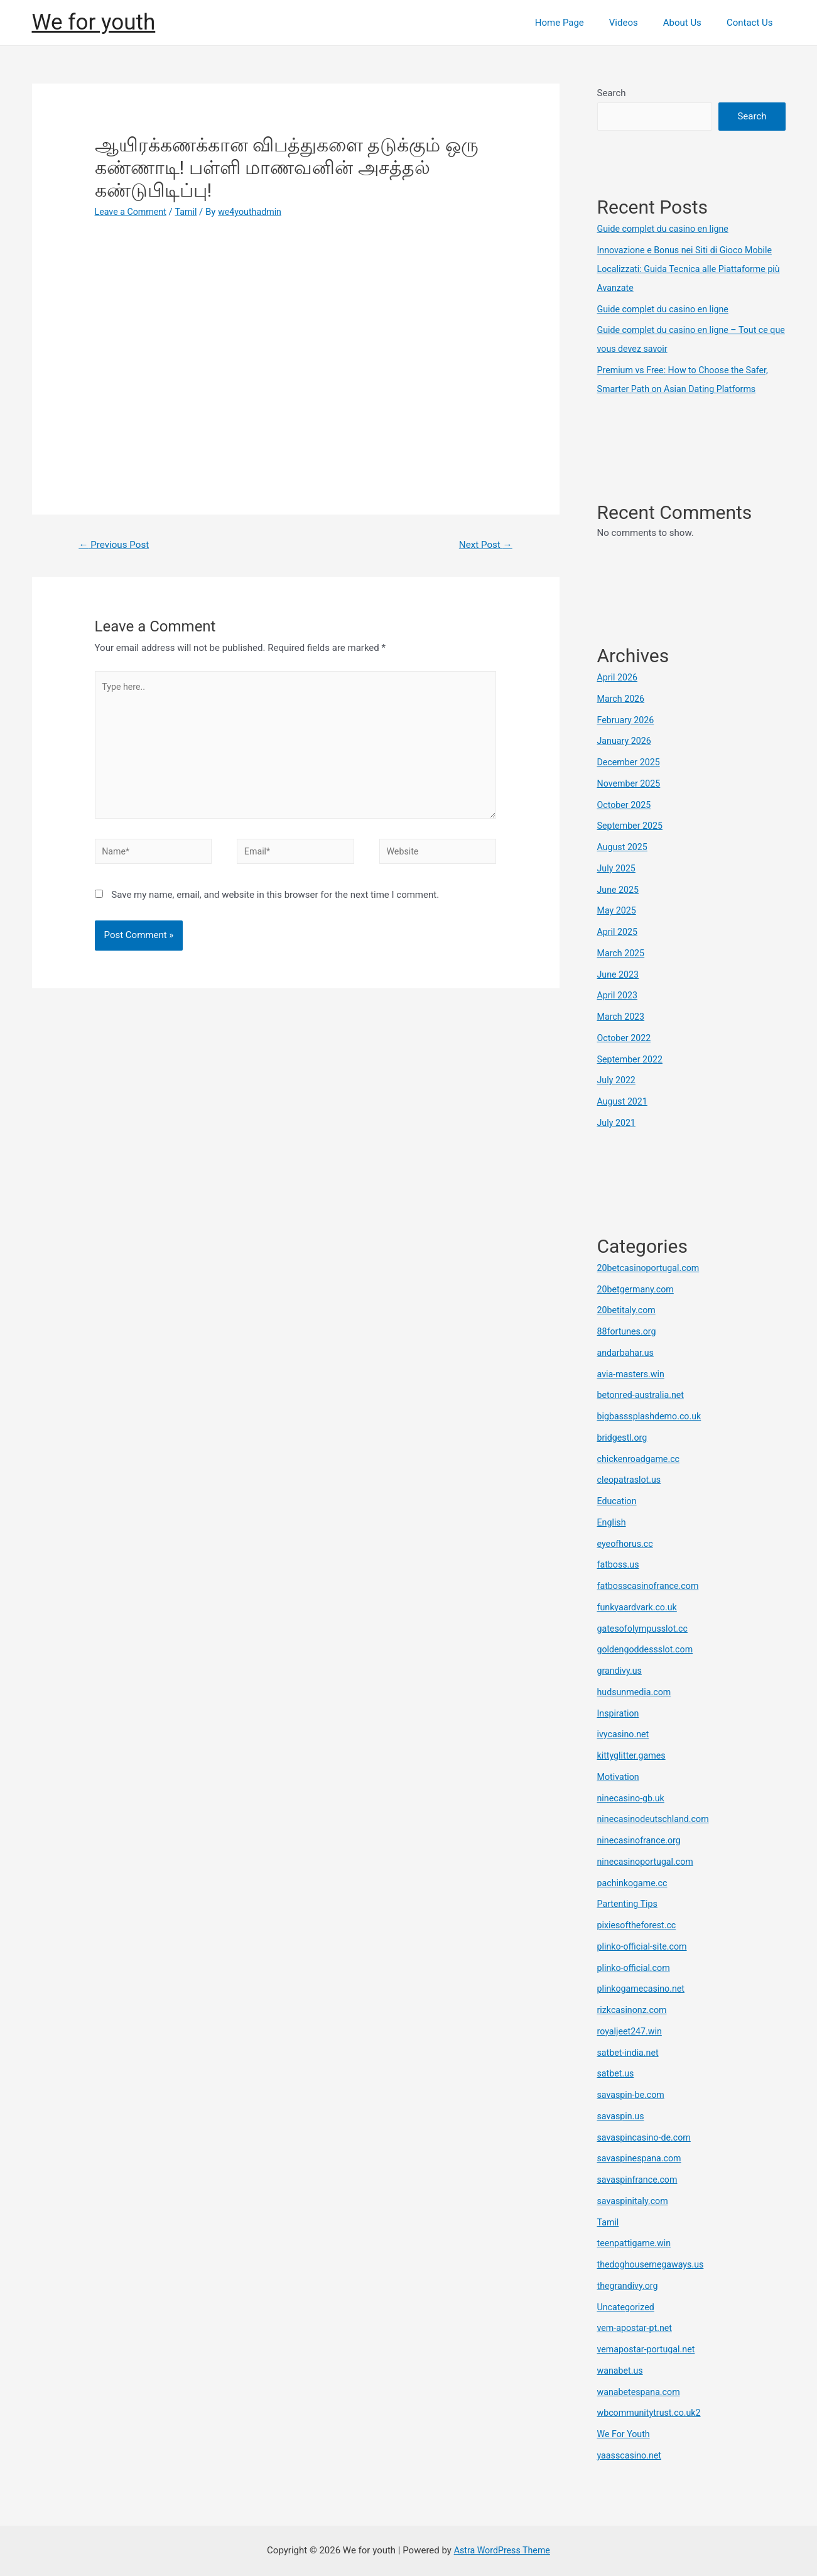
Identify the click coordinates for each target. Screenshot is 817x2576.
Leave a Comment (133, 211)
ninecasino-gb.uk (632, 1798)
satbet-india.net (630, 2052)
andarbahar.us (627, 1352)
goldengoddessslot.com (647, 1649)
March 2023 (622, 1016)
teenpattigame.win (636, 2243)
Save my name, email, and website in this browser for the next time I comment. (275, 906)
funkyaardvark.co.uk (639, 1607)
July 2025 (617, 868)
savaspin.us (622, 2116)
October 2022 (625, 1038)
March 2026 (622, 698)
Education (618, 1501)
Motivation (619, 1776)
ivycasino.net (624, 1734)
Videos (639, 22)
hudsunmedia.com (636, 1692)
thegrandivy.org (629, 2285)
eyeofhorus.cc (626, 1543)
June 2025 (619, 889)
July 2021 (617, 1122)
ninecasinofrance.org (641, 1840)
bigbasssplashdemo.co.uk (652, 1416)
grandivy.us (620, 1670)
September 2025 (631, 825)
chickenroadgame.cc (640, 1459)
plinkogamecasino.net (643, 1988)
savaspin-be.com (632, 2094)
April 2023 (618, 995)
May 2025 (618, 910)
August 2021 (624, 1101)
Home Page (581, 22)
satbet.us (616, 2073)
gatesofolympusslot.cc (645, 1628)
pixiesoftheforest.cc (639, 1925)
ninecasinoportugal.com (648, 1861)
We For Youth (625, 2434)
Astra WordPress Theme (502, 2550)
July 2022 (617, 1080)
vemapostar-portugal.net (648, 2349)
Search (611, 93)
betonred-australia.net (643, 1394)
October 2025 (625, 804)
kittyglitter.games (633, 1755)
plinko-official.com (635, 1967)
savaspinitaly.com (634, 2201)
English (612, 1522)
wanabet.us (621, 2370)
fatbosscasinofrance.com (651, 1585)
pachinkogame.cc (634, 1883)
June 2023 (619, 974)
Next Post (483, 545)
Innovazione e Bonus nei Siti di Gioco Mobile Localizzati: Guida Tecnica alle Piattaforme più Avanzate (689, 268)
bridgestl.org (623, 1437)
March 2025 (622, 953)
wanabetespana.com (640, 2392)
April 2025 (618, 931)
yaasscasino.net (631, 2455)
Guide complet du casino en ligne (666, 228)
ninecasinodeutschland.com (656, 1819)
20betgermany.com (637, 1289)
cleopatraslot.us (630, 1479)
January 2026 (625, 740)
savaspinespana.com (641, 2158)
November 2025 (630, 783)
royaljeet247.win (631, 2031)
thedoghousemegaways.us (653, 2264)
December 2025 (630, 762)
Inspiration (619, 1713)
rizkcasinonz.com (634, 2010)
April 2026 (618, 677)
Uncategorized (627, 2307)
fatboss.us (619, 1564)
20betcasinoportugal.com (651, 1268)
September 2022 (631, 1059)
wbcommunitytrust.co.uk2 (651, 2412)
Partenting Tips (629, 1903)
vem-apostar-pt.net (636, 2327)
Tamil (190, 211)
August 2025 (624, 847)
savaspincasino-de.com (646, 2137)
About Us (692, 22)
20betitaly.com (628, 1310)
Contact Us (753, 22)
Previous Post (116, 545)
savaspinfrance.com (639, 2179)
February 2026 (627, 720)
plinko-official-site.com (644, 1946)
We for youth (94, 22)
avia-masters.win (632, 1374)
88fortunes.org (628, 1331)
